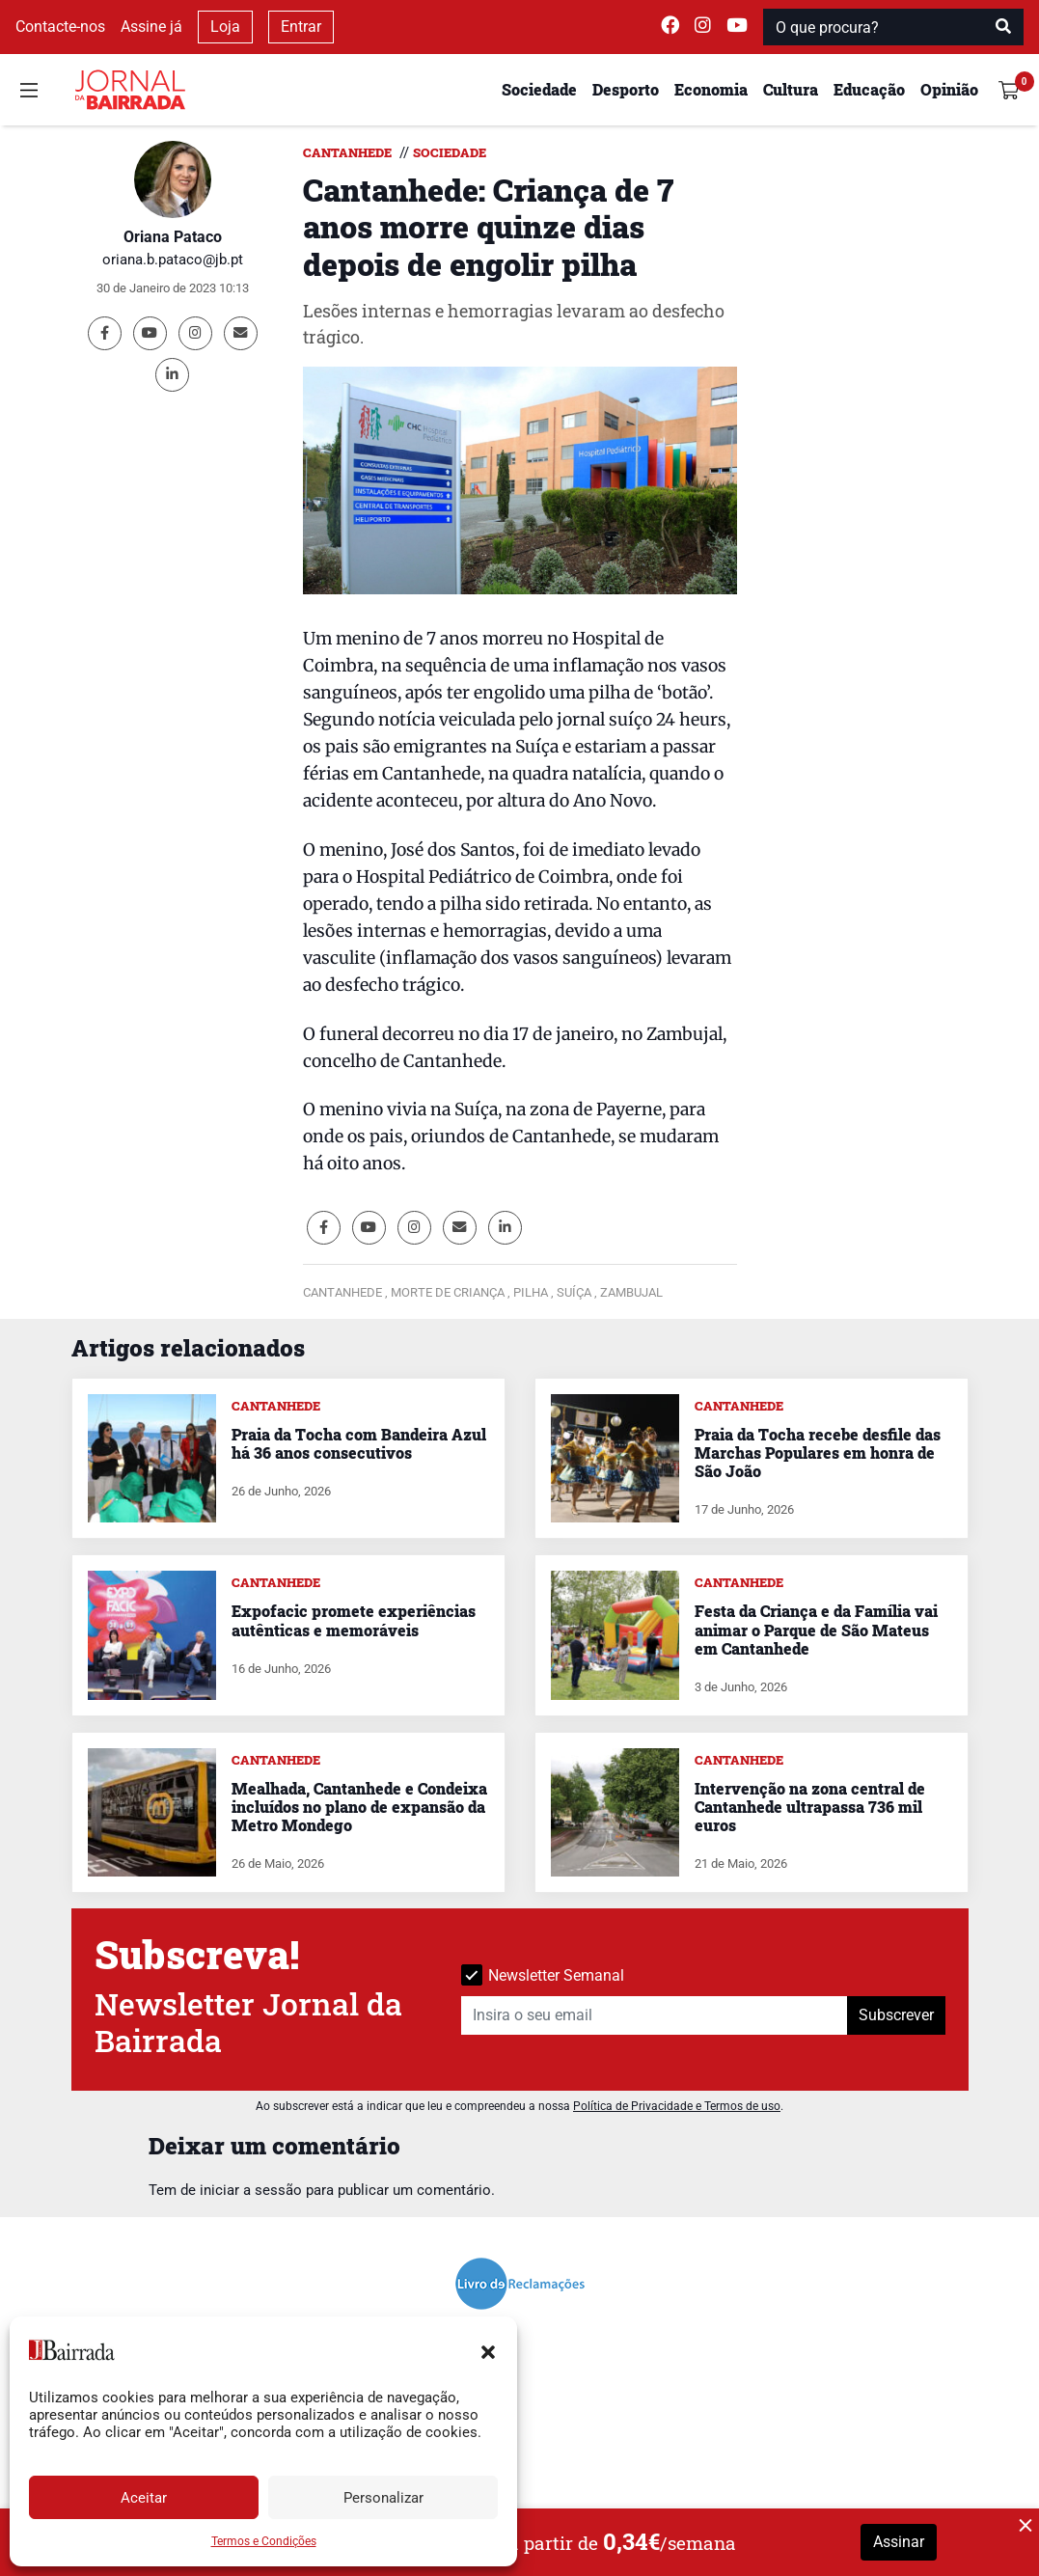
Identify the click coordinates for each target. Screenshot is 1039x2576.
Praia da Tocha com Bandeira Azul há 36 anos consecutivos (359, 1443)
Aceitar (144, 2498)
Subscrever (896, 2015)
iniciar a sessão (251, 2190)
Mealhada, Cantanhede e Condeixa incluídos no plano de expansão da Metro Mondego (359, 1806)
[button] (488, 2350)
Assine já (151, 26)
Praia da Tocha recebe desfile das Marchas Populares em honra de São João (818, 1452)
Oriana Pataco (172, 237)
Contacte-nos (60, 26)
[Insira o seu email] (654, 2015)
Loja (225, 26)
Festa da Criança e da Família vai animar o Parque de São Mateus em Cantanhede (816, 1629)
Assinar (898, 2542)
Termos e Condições (263, 2541)
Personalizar (383, 2498)
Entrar (301, 26)
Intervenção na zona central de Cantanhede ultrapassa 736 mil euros (810, 1806)
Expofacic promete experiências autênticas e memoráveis (354, 1620)
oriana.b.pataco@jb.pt (172, 259)
